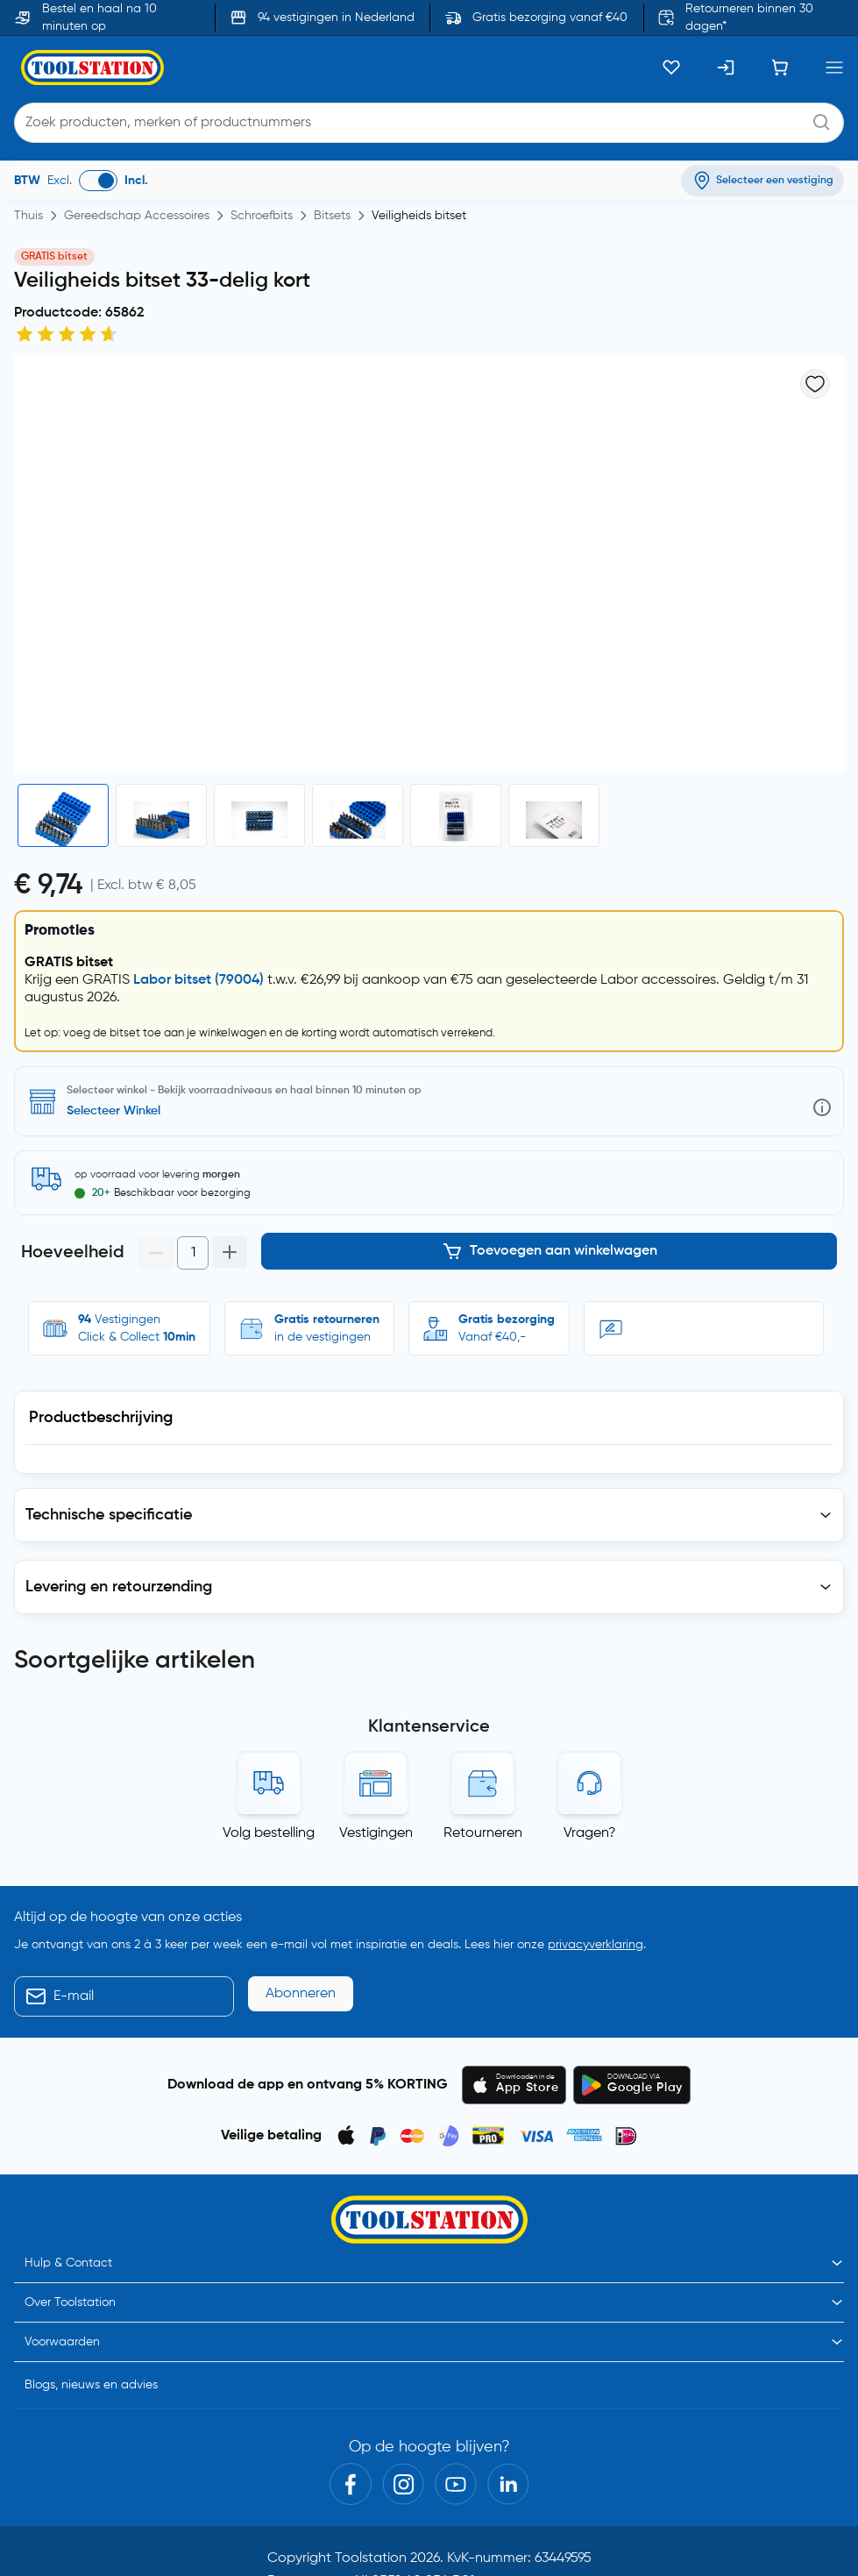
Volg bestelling (269, 1826)
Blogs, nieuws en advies (91, 2378)
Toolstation (371, 2551)
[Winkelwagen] (780, 67)
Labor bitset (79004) (198, 980)
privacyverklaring (595, 1938)
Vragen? (590, 1826)
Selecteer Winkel (113, 1111)
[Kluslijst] (671, 67)
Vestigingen (376, 1826)
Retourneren (482, 1826)
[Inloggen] (725, 67)
